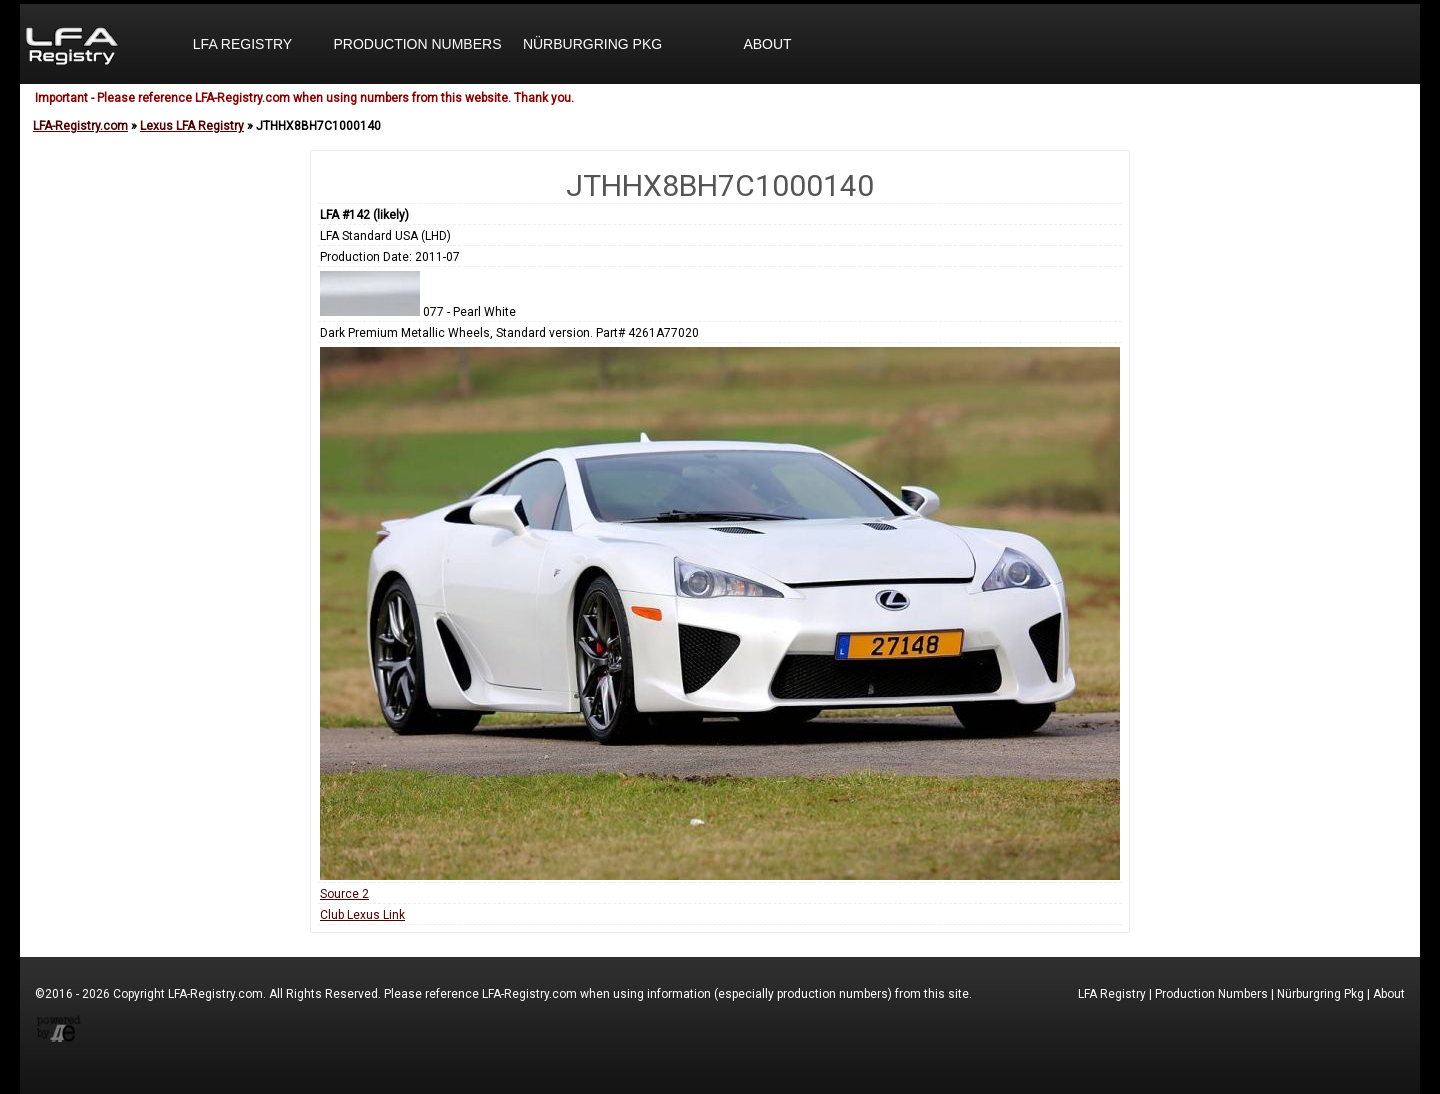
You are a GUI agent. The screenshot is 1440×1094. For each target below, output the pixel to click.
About (767, 44)
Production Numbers (417, 44)
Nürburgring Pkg (592, 44)
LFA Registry (242, 44)
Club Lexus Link (362, 915)
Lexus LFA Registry (192, 126)
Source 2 (344, 894)
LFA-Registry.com (80, 126)
